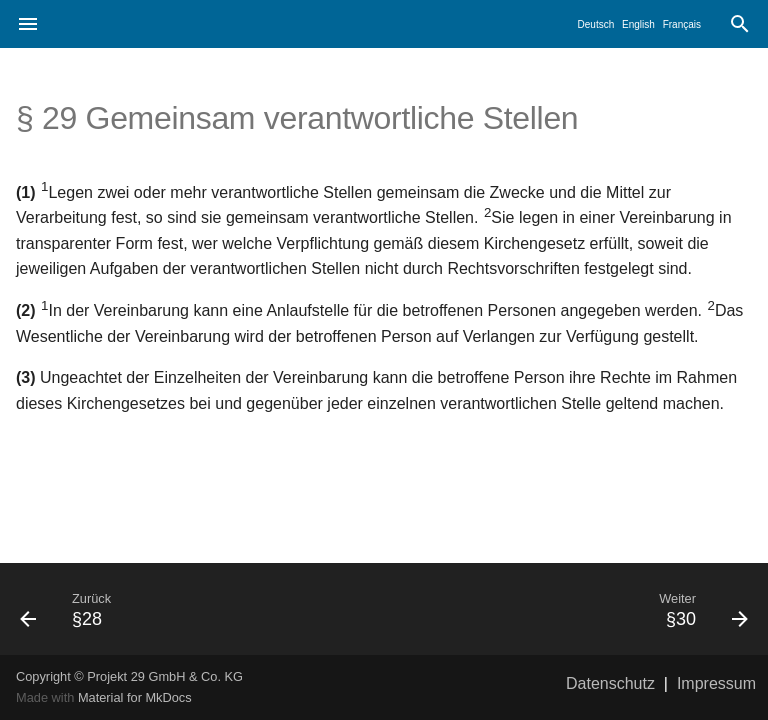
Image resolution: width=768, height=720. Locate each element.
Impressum (716, 683)
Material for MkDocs (135, 697)
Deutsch (596, 24)
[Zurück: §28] (194, 609)
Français (682, 24)
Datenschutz (610, 683)
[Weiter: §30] (574, 609)
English (638, 24)
